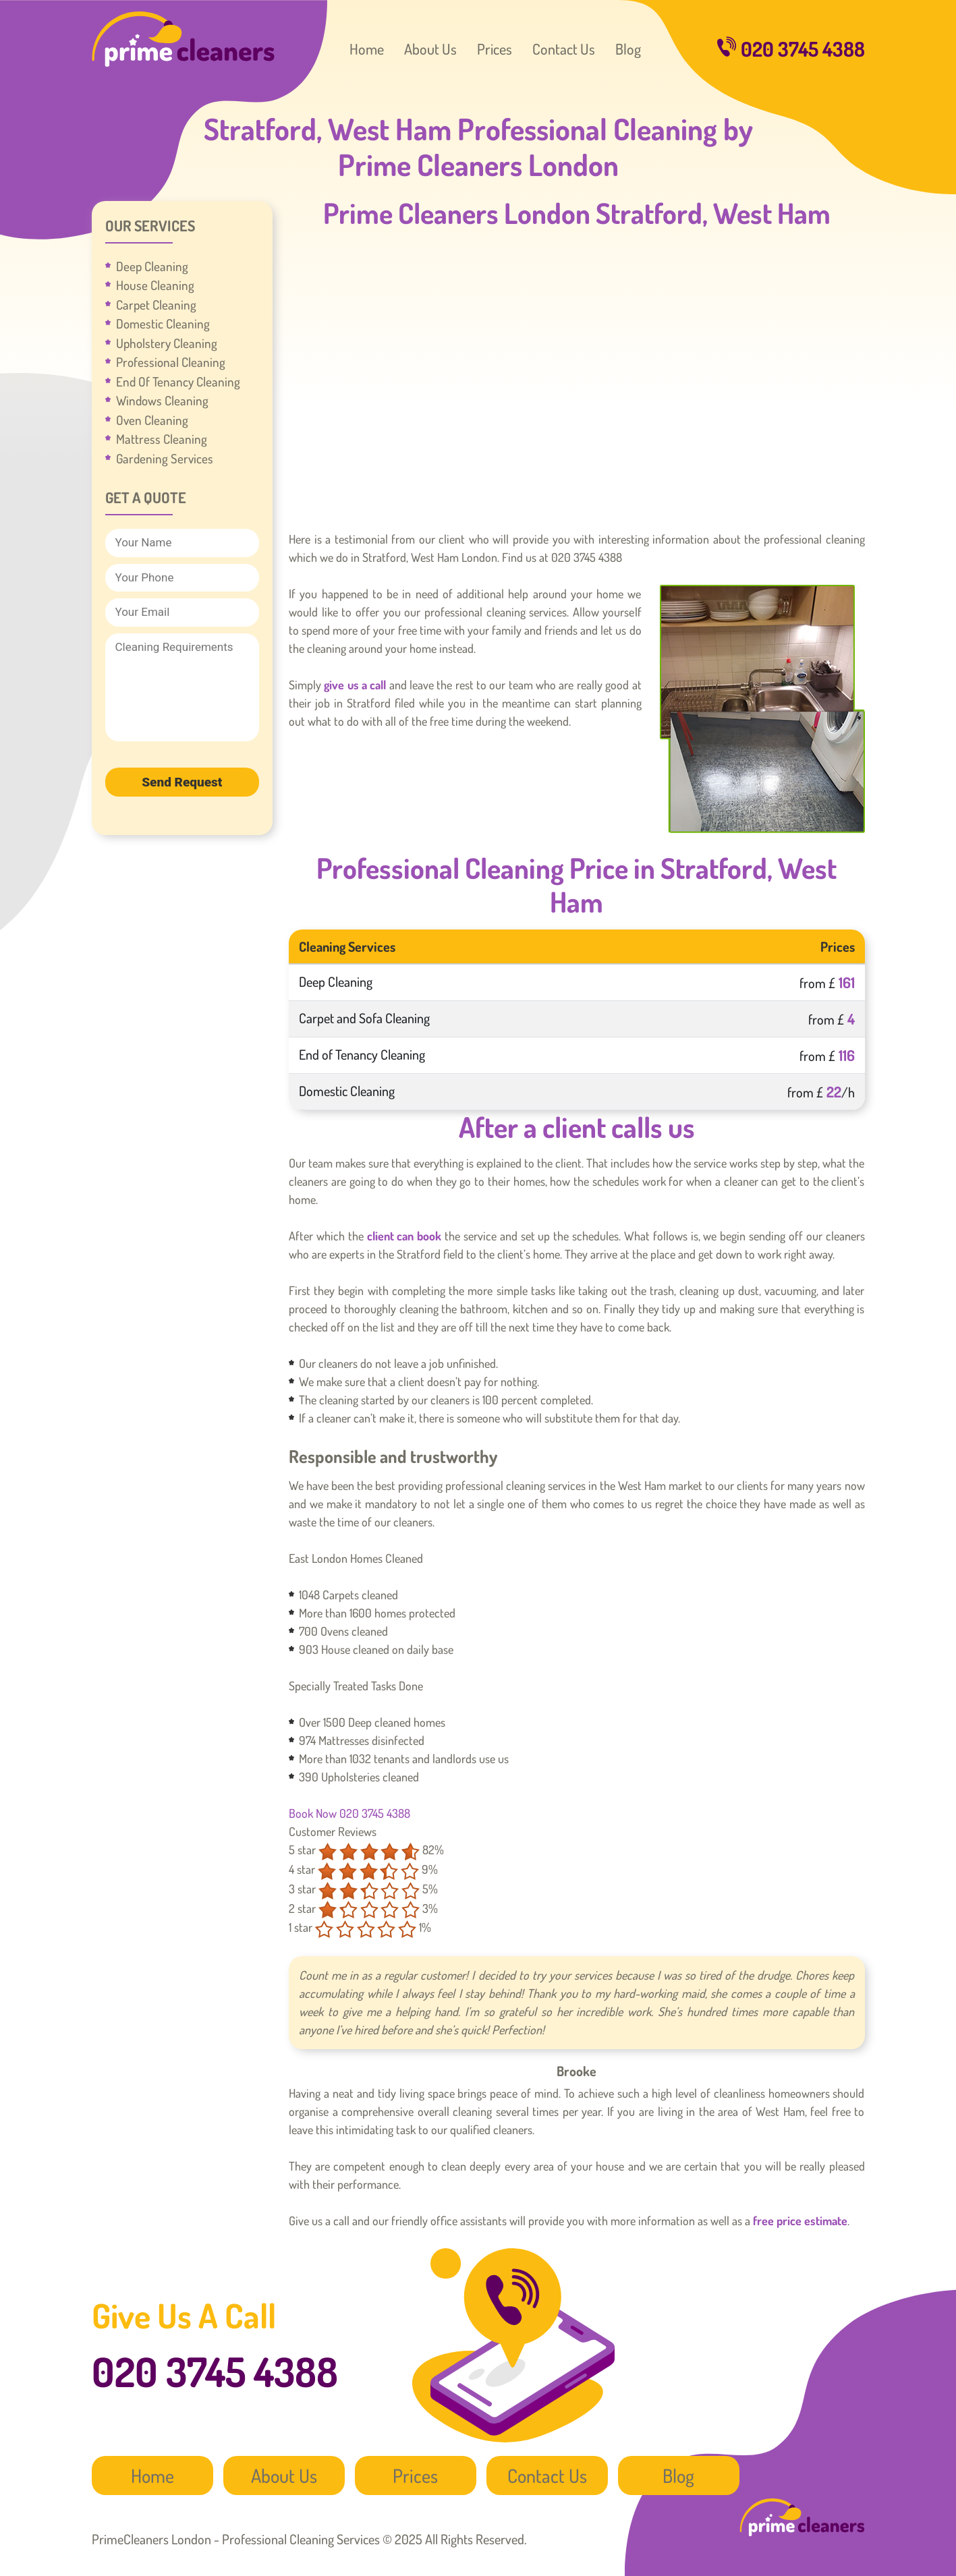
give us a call (355, 684)
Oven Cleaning (152, 419)
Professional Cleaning (170, 361)
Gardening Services (164, 458)
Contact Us (563, 48)
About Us (430, 48)
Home (366, 48)
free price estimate (800, 2220)
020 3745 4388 (790, 48)
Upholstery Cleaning (166, 343)
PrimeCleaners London (183, 39)
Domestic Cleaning (163, 323)
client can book (404, 1235)
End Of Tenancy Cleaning (178, 381)
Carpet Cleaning (156, 304)
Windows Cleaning (162, 400)
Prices (494, 48)
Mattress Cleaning (161, 438)
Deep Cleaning (152, 266)
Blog (628, 48)
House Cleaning (155, 285)
